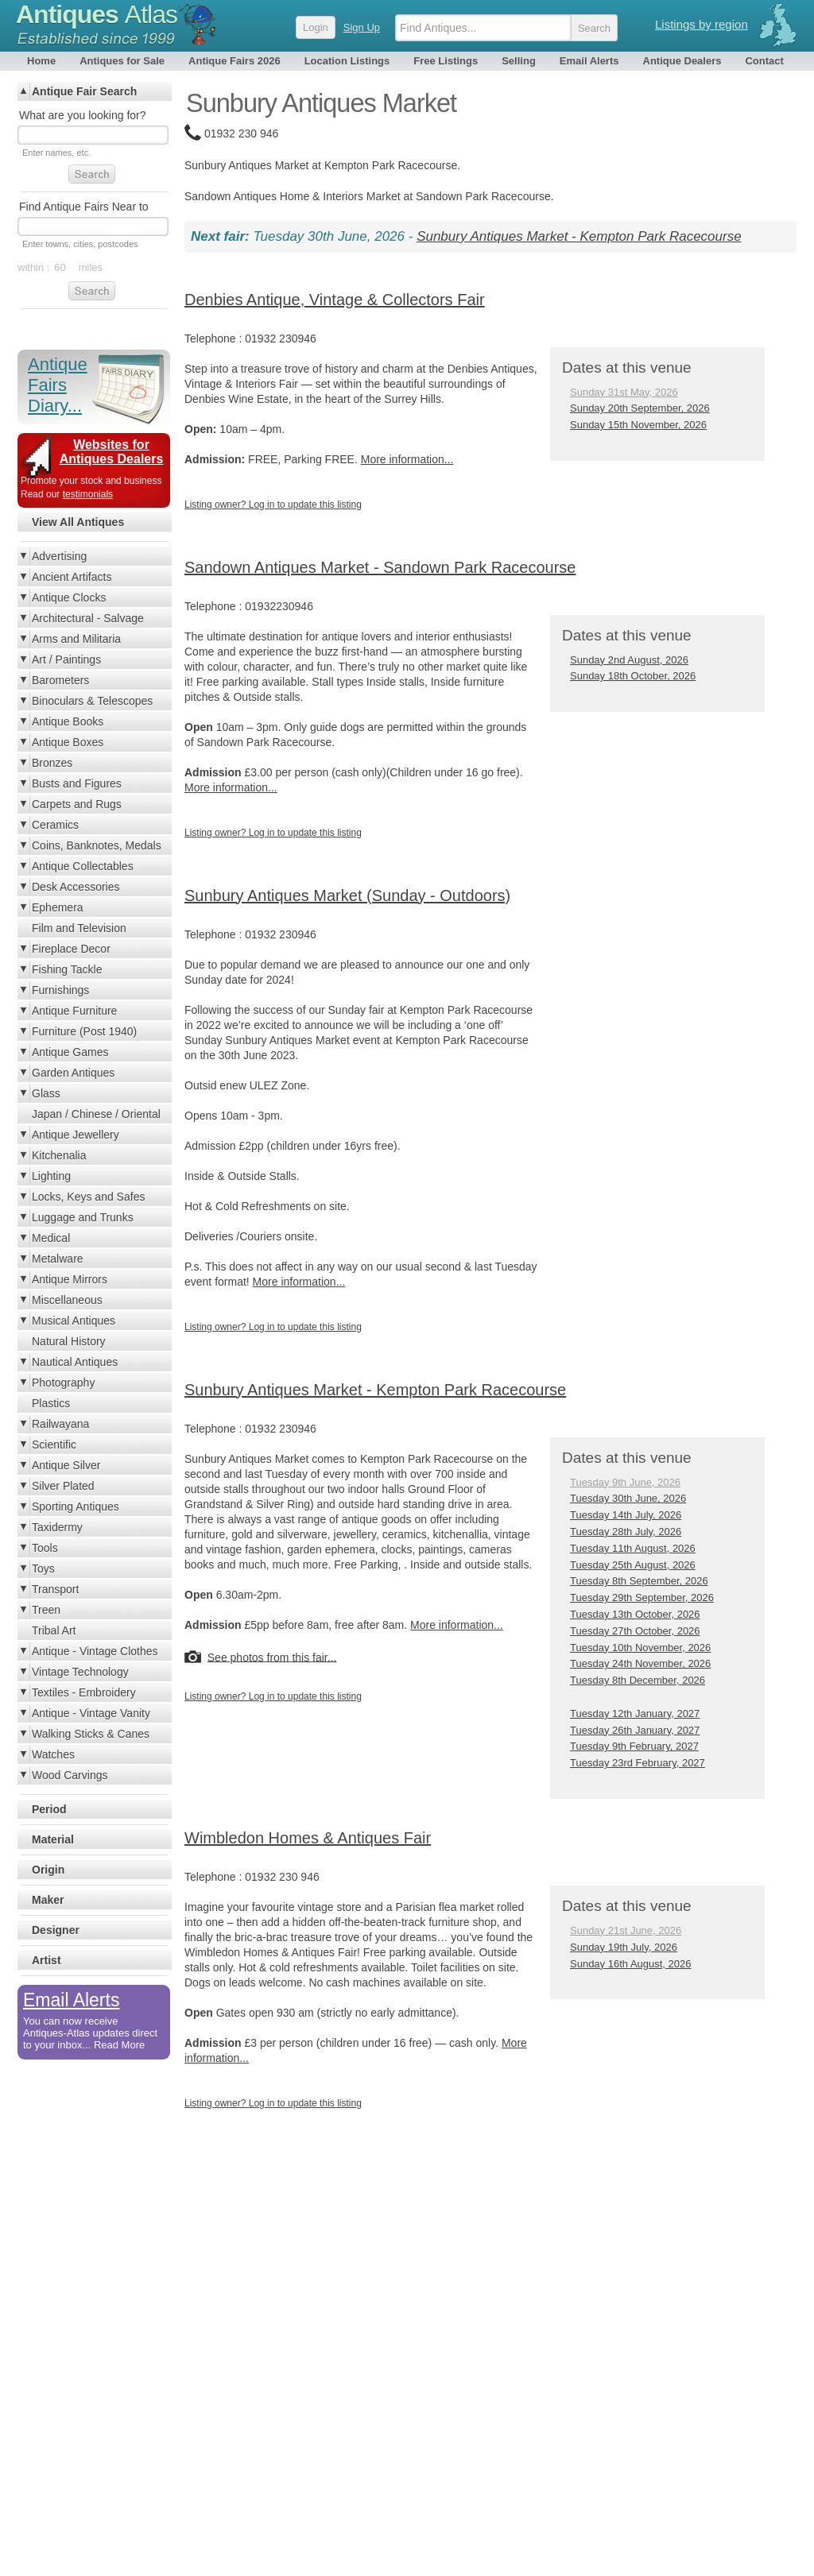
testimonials (88, 494)
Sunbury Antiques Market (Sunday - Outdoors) (347, 895)
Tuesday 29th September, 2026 (642, 1597)
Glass (46, 1093)
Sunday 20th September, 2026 (640, 408)
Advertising (59, 556)
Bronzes (52, 762)
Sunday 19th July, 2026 (623, 1947)
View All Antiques (78, 522)
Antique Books (67, 721)
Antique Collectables (83, 866)
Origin (48, 1869)
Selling (519, 61)
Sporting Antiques (75, 1506)
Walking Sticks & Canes (90, 1733)
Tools (45, 1547)
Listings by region (701, 24)
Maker (48, 1899)
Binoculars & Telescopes (92, 700)
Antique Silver (66, 1465)
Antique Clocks (69, 597)
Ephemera (57, 907)
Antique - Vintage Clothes (95, 1651)
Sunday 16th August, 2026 (631, 1964)
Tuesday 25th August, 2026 (633, 1565)
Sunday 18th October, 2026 (633, 676)
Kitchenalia (59, 1155)
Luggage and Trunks (83, 1217)
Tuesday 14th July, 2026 (625, 1515)
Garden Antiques (73, 1072)
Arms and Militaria (76, 638)
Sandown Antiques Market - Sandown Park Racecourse (380, 567)
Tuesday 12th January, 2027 (635, 1713)
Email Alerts (589, 61)
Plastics (51, 1403)
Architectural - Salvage (88, 618)
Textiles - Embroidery (84, 1692)
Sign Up (361, 27)
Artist (46, 1960)
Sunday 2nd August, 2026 (629, 660)
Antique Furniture (74, 1010)
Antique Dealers (682, 61)
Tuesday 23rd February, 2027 (637, 1763)
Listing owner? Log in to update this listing (273, 504)
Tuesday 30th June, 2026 (628, 1498)
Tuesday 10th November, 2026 (640, 1648)
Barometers (60, 680)
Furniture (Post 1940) (84, 1031)
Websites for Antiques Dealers (112, 452)
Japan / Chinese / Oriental (96, 1114)
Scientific (54, 1444)
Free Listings (445, 61)
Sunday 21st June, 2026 (625, 1930)
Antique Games (70, 1052)
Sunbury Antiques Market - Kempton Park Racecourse (579, 236)
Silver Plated (63, 1485)
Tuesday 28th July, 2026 (625, 1531)
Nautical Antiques (75, 1362)
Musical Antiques (73, 1320)
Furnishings (60, 990)
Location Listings (347, 61)
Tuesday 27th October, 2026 (635, 1631)
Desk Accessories (75, 886)
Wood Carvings (69, 1775)
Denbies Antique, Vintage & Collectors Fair (334, 299)
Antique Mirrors (69, 1279)
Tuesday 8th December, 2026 (637, 1680)
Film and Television (79, 928)
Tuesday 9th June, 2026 (625, 1482)
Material (53, 1839)
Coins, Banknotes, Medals (96, 845)
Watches (53, 1754)
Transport (55, 1589)
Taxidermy (57, 1527)
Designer (55, 1930)
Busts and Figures (77, 783)
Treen (46, 1609)
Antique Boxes (67, 742)
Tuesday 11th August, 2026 (633, 1548)
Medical (51, 1238)
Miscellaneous (67, 1300)
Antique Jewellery (75, 1134)
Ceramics (55, 824)
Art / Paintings (66, 659)
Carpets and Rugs (77, 804)
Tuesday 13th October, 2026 (635, 1614)
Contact (764, 61)
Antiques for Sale (122, 61)
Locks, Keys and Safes (88, 1196)
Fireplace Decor (71, 948)
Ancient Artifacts (71, 577)
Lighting (51, 1176)
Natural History (69, 1341)
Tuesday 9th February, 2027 (634, 1746)
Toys (43, 1568)
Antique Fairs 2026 (234, 61)
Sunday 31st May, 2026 (624, 392)
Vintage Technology (80, 1671)
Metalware (57, 1258)
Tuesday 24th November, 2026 (640, 1663)
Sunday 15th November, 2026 (638, 425)
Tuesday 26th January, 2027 (635, 1730)
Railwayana (60, 1424)
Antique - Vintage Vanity (91, 1713)
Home (41, 61)
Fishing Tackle (67, 969)
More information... (407, 459)
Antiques (96, 14)
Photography (63, 1382)
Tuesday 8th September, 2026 (639, 1581)
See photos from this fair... (272, 1656)
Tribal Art (54, 1630)
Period (49, 1809)
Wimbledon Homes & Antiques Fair (307, 1838)
